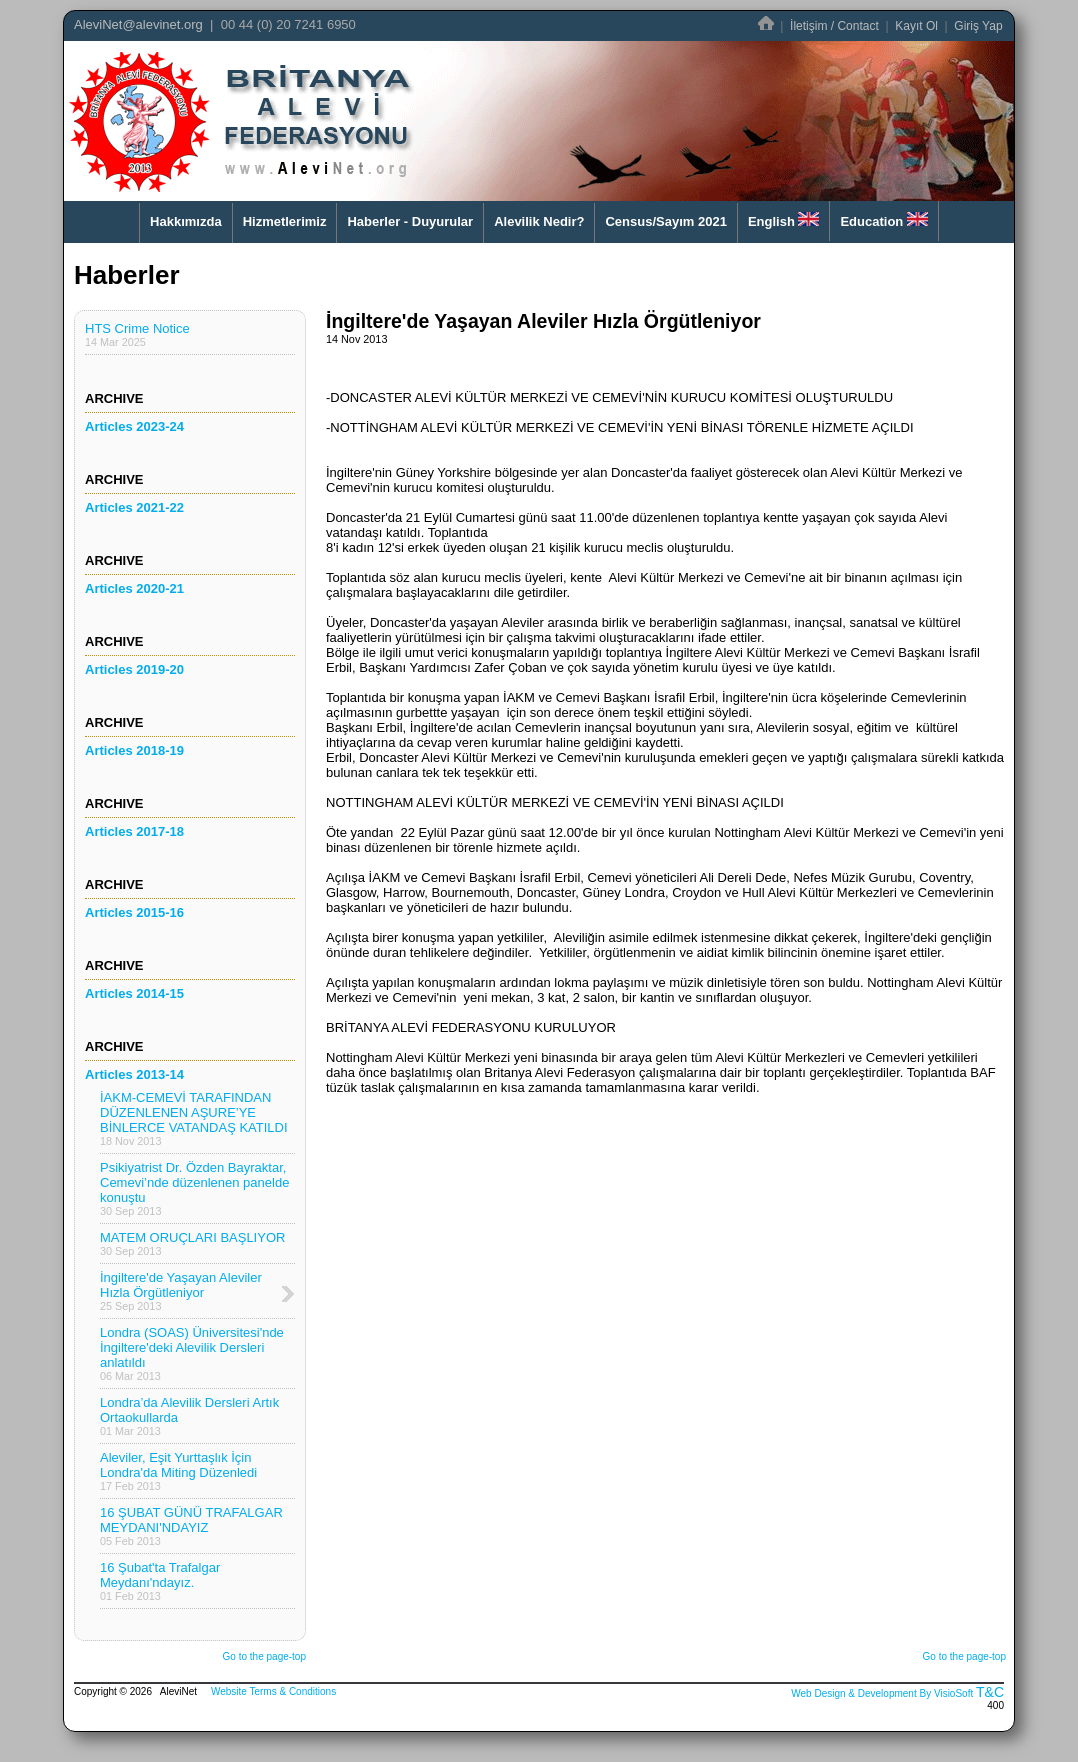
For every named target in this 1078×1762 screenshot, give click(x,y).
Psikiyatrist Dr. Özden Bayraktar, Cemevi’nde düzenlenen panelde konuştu (194, 1188)
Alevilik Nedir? (539, 221)
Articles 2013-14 (134, 1074)
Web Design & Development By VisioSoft (882, 1693)
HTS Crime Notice (137, 334)
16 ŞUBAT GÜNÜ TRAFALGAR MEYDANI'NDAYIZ (191, 1526)
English (784, 220)
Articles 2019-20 (134, 669)
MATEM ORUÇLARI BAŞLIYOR (192, 1243)
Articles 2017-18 (134, 831)
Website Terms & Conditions (273, 1691)
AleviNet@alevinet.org (138, 24)
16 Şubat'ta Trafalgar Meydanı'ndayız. (160, 1581)
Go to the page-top (264, 1656)
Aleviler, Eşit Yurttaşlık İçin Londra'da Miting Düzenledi (178, 1471)
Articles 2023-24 (134, 426)
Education (883, 220)
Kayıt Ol (916, 26)
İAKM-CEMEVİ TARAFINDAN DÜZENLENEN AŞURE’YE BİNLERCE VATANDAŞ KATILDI (194, 1118)
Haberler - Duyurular (410, 221)
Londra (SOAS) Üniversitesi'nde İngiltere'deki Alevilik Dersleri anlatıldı (192, 1353)
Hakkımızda (186, 221)
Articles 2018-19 (134, 750)
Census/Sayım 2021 (665, 221)
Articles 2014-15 (134, 993)
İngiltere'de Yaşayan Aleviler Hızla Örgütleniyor (181, 1291)
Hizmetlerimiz (285, 221)
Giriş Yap (978, 26)
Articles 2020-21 (134, 588)
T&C (990, 1692)
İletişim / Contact (834, 26)
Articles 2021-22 (134, 507)
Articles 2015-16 (134, 912)
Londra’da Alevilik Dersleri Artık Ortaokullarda (189, 1416)
